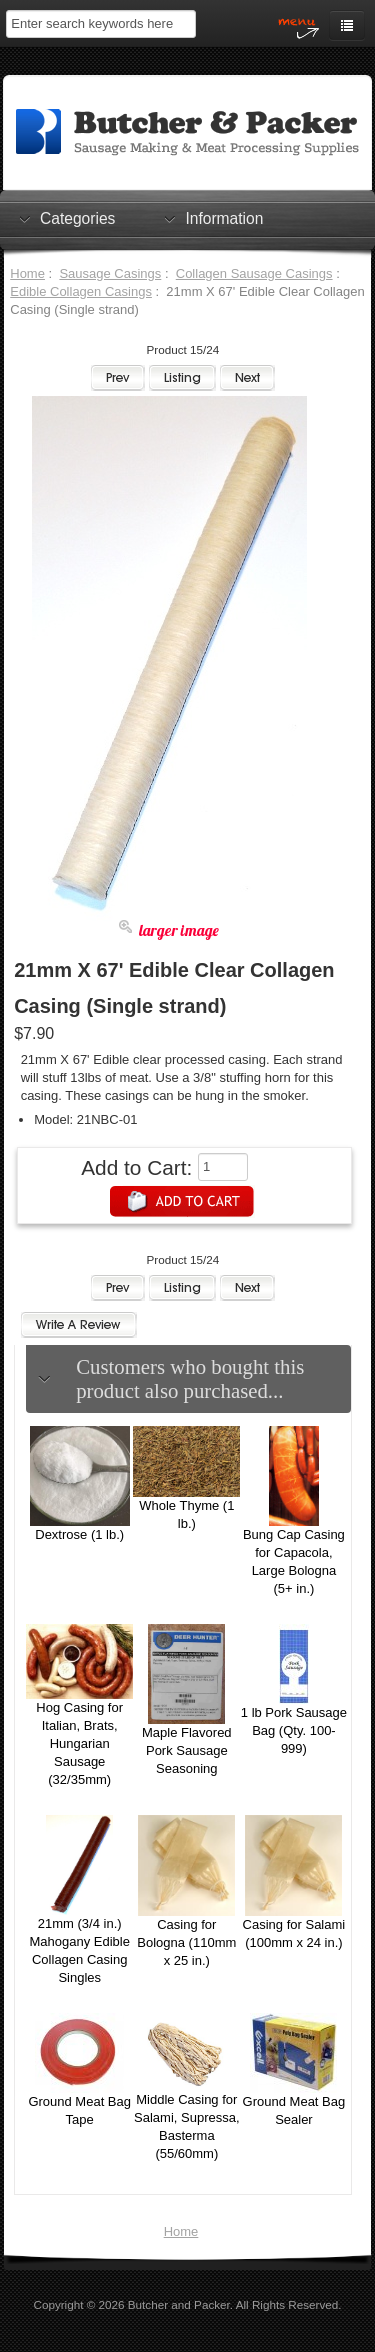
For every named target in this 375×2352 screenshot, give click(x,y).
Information (224, 218)
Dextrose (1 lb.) (79, 1534)
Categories (77, 218)
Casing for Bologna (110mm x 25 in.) (186, 1942)
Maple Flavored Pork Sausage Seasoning (187, 1750)
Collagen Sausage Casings (254, 273)
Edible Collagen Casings (81, 291)
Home (27, 273)
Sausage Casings (110, 273)
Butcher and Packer (179, 2304)
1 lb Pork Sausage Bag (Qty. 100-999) (294, 1730)
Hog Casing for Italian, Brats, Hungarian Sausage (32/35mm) (79, 1743)
